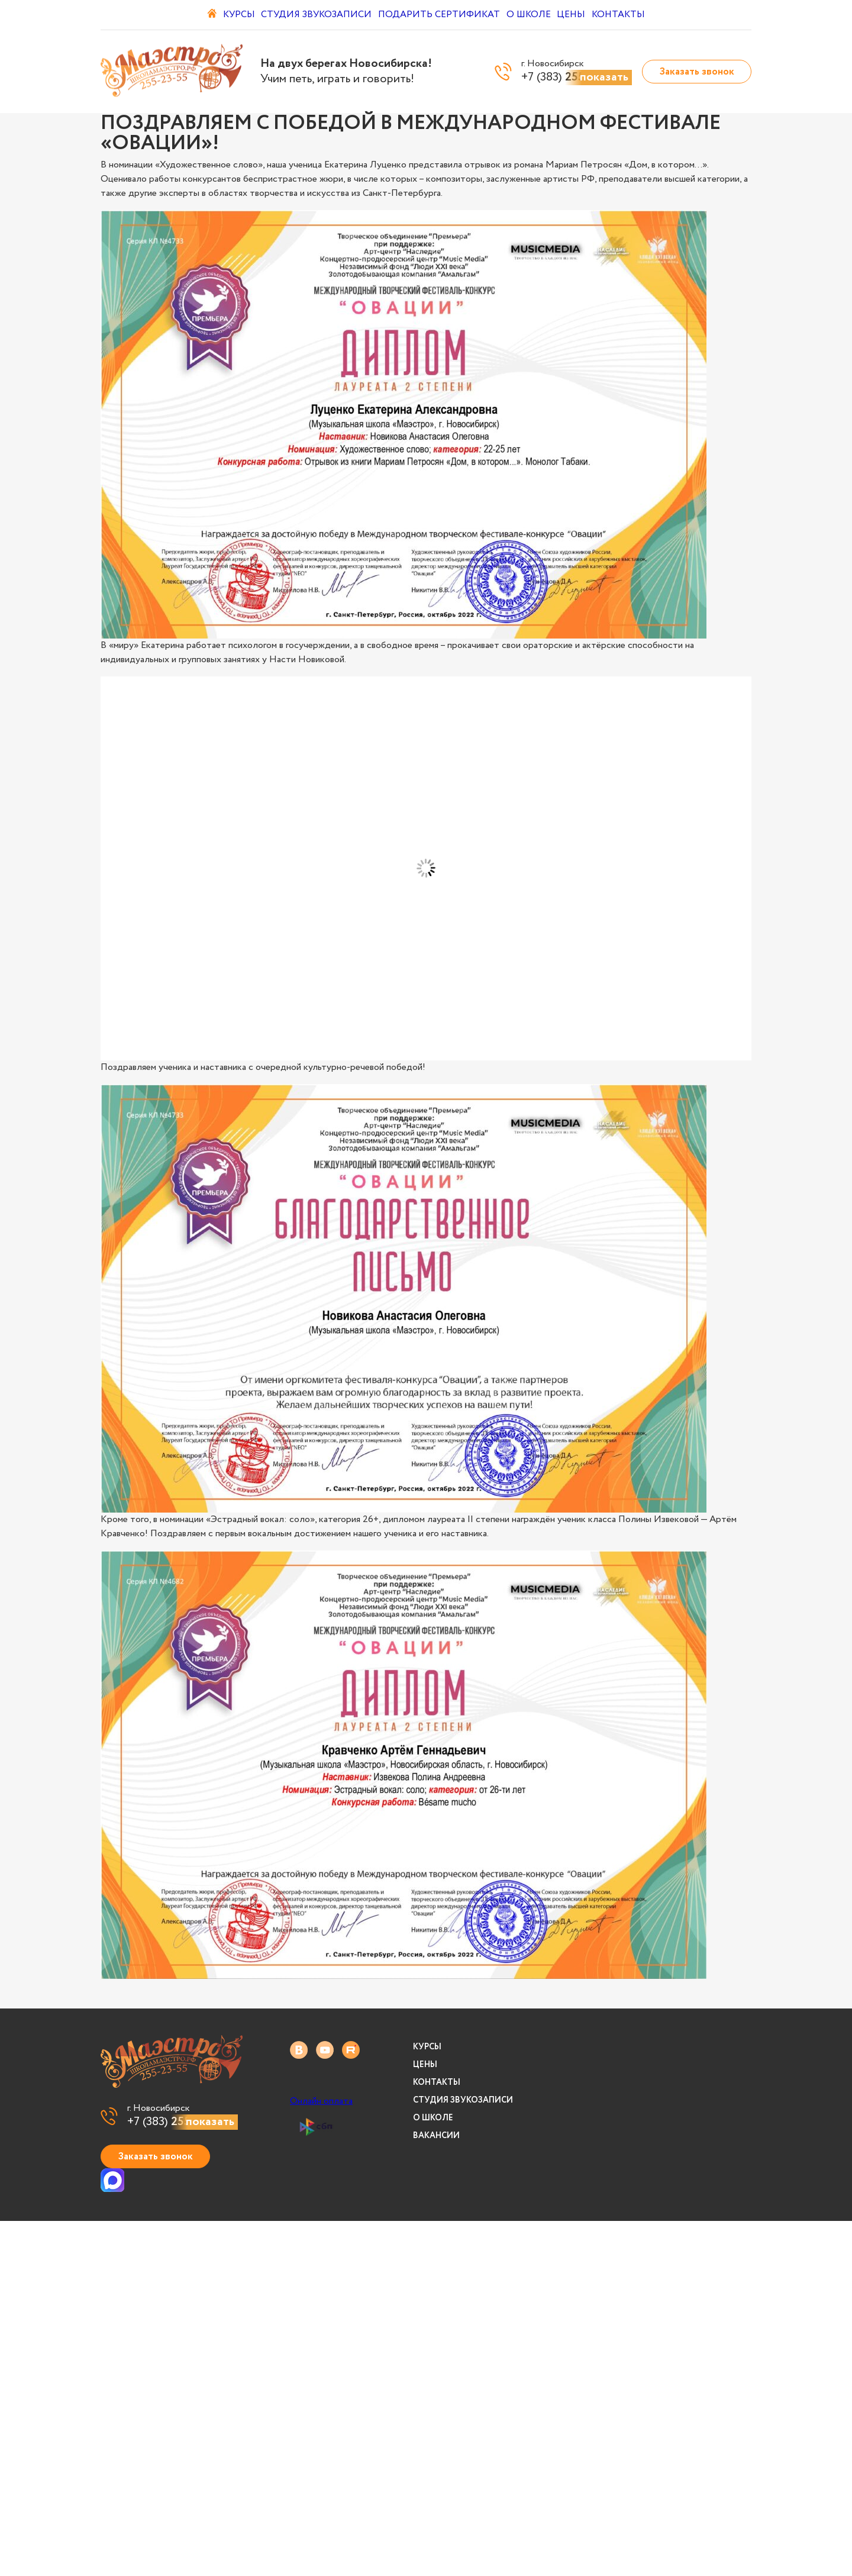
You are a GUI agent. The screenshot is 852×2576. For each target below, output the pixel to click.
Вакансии (436, 2136)
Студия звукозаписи (316, 15)
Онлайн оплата (321, 2101)
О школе (533, 15)
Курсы (231, 15)
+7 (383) (182, 2122)
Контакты (641, 15)
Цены (585, 15)
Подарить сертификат (439, 15)
